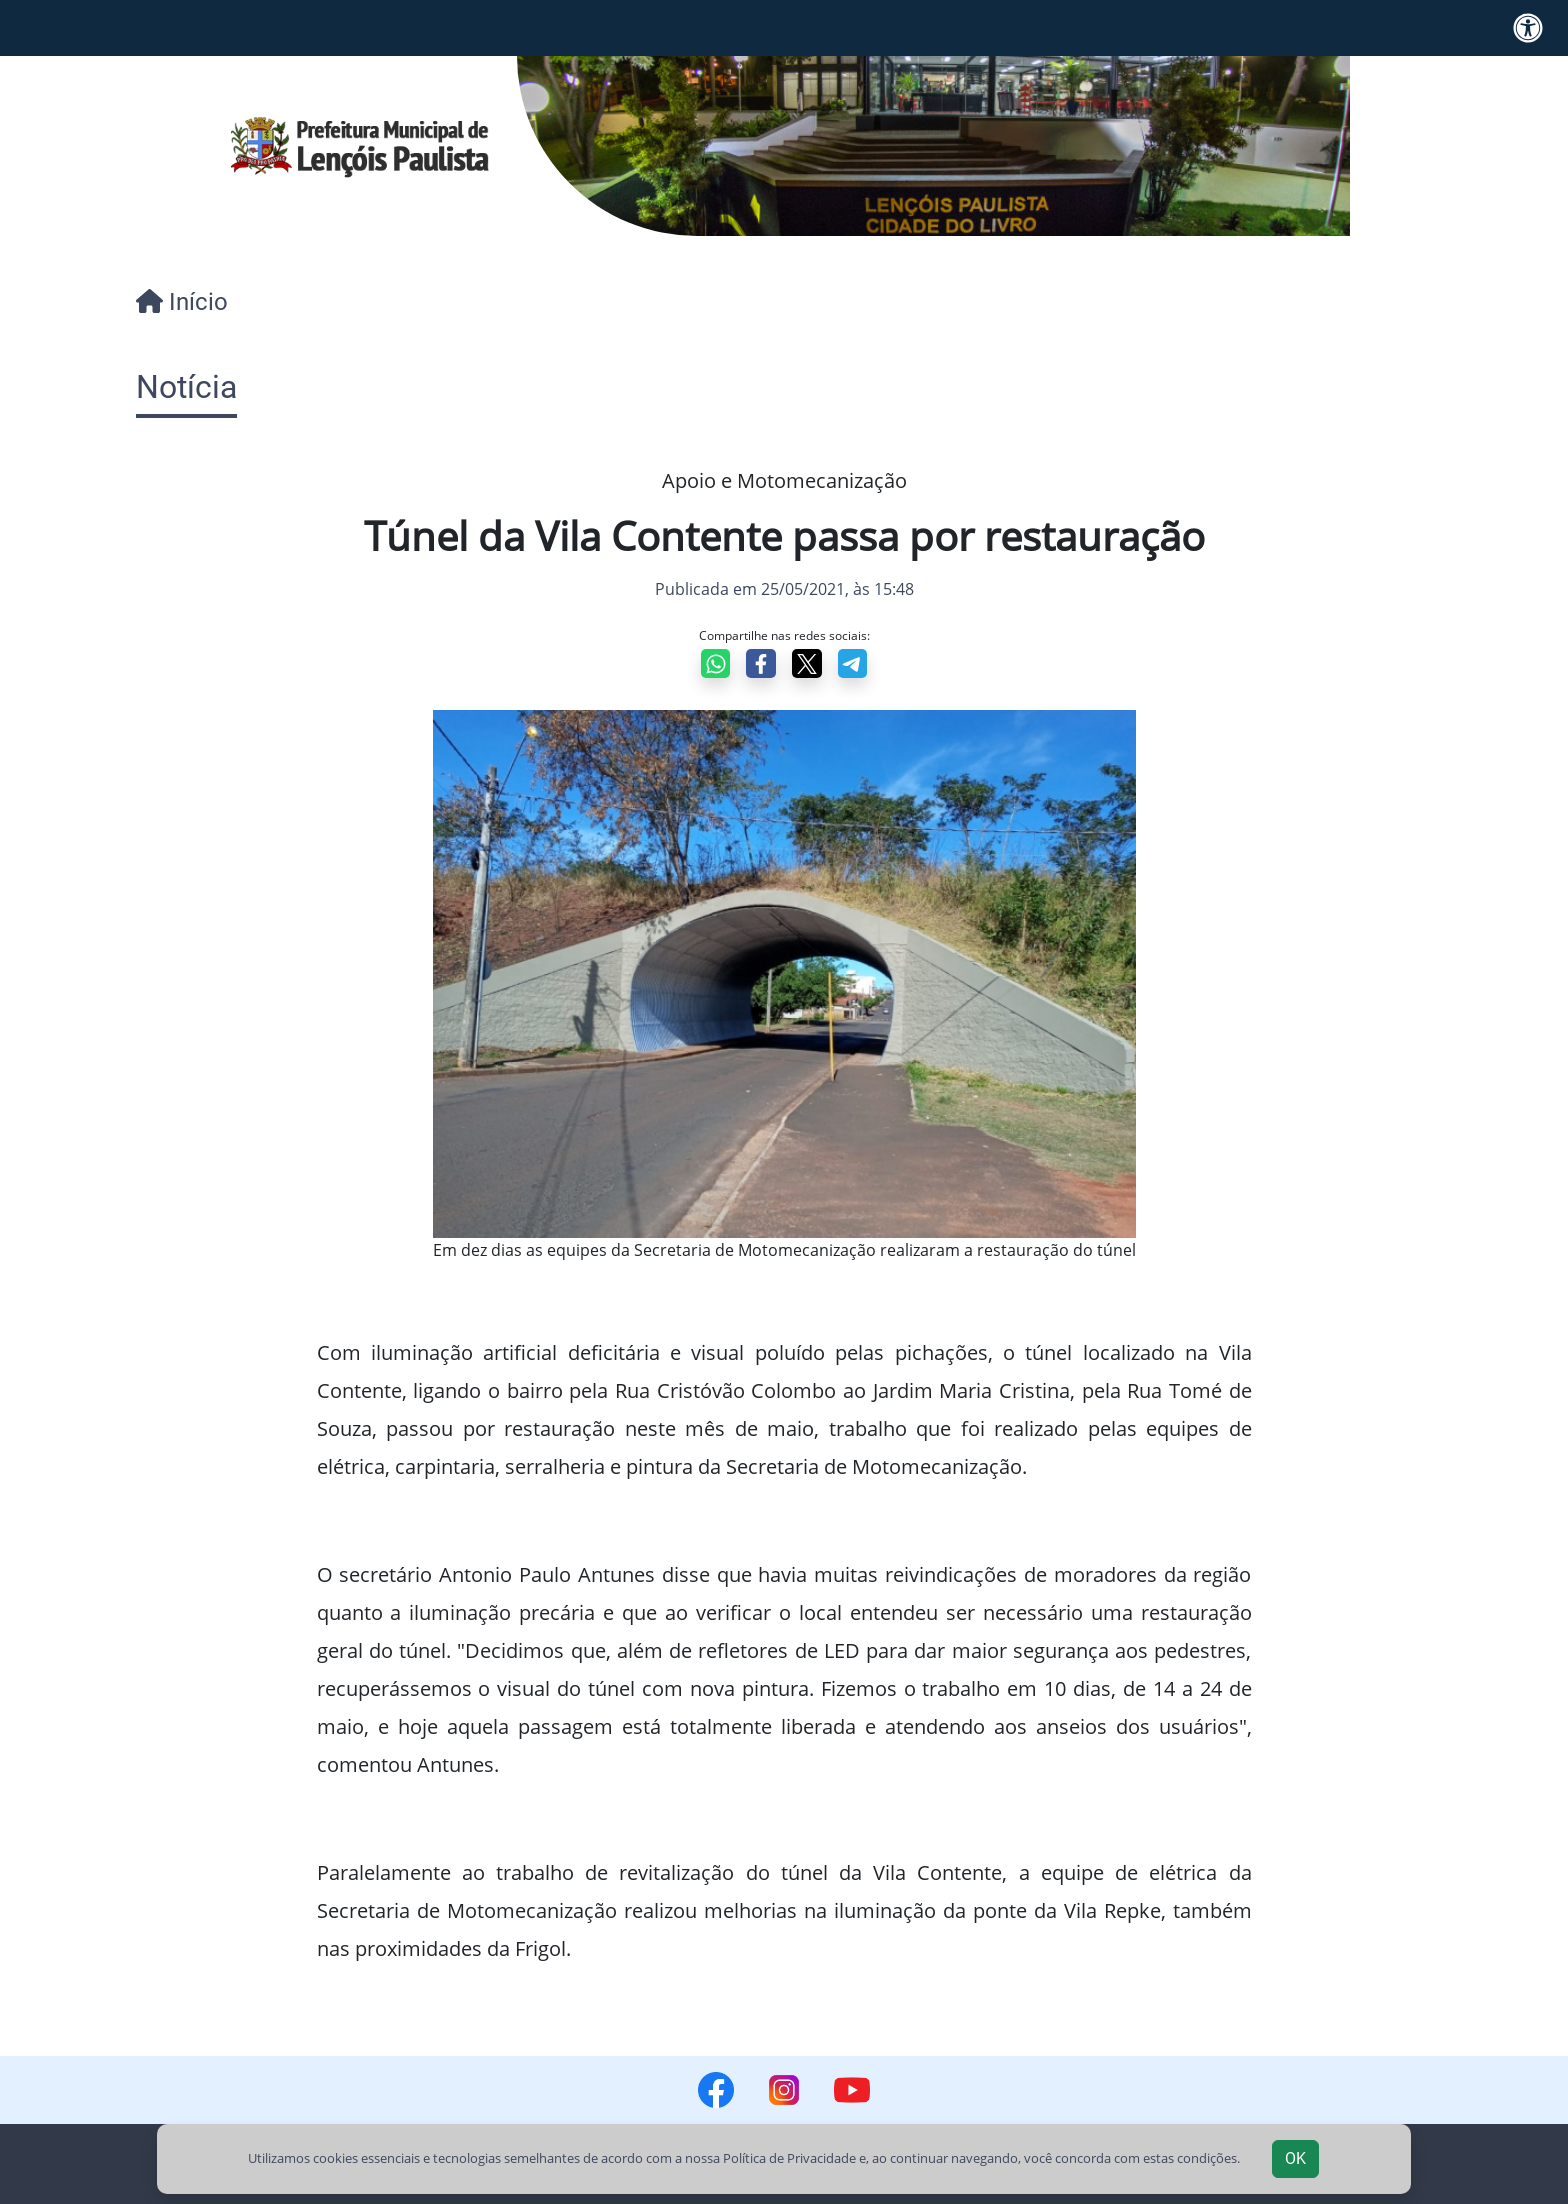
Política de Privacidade (789, 2158)
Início (182, 302)
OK (1295, 2158)
